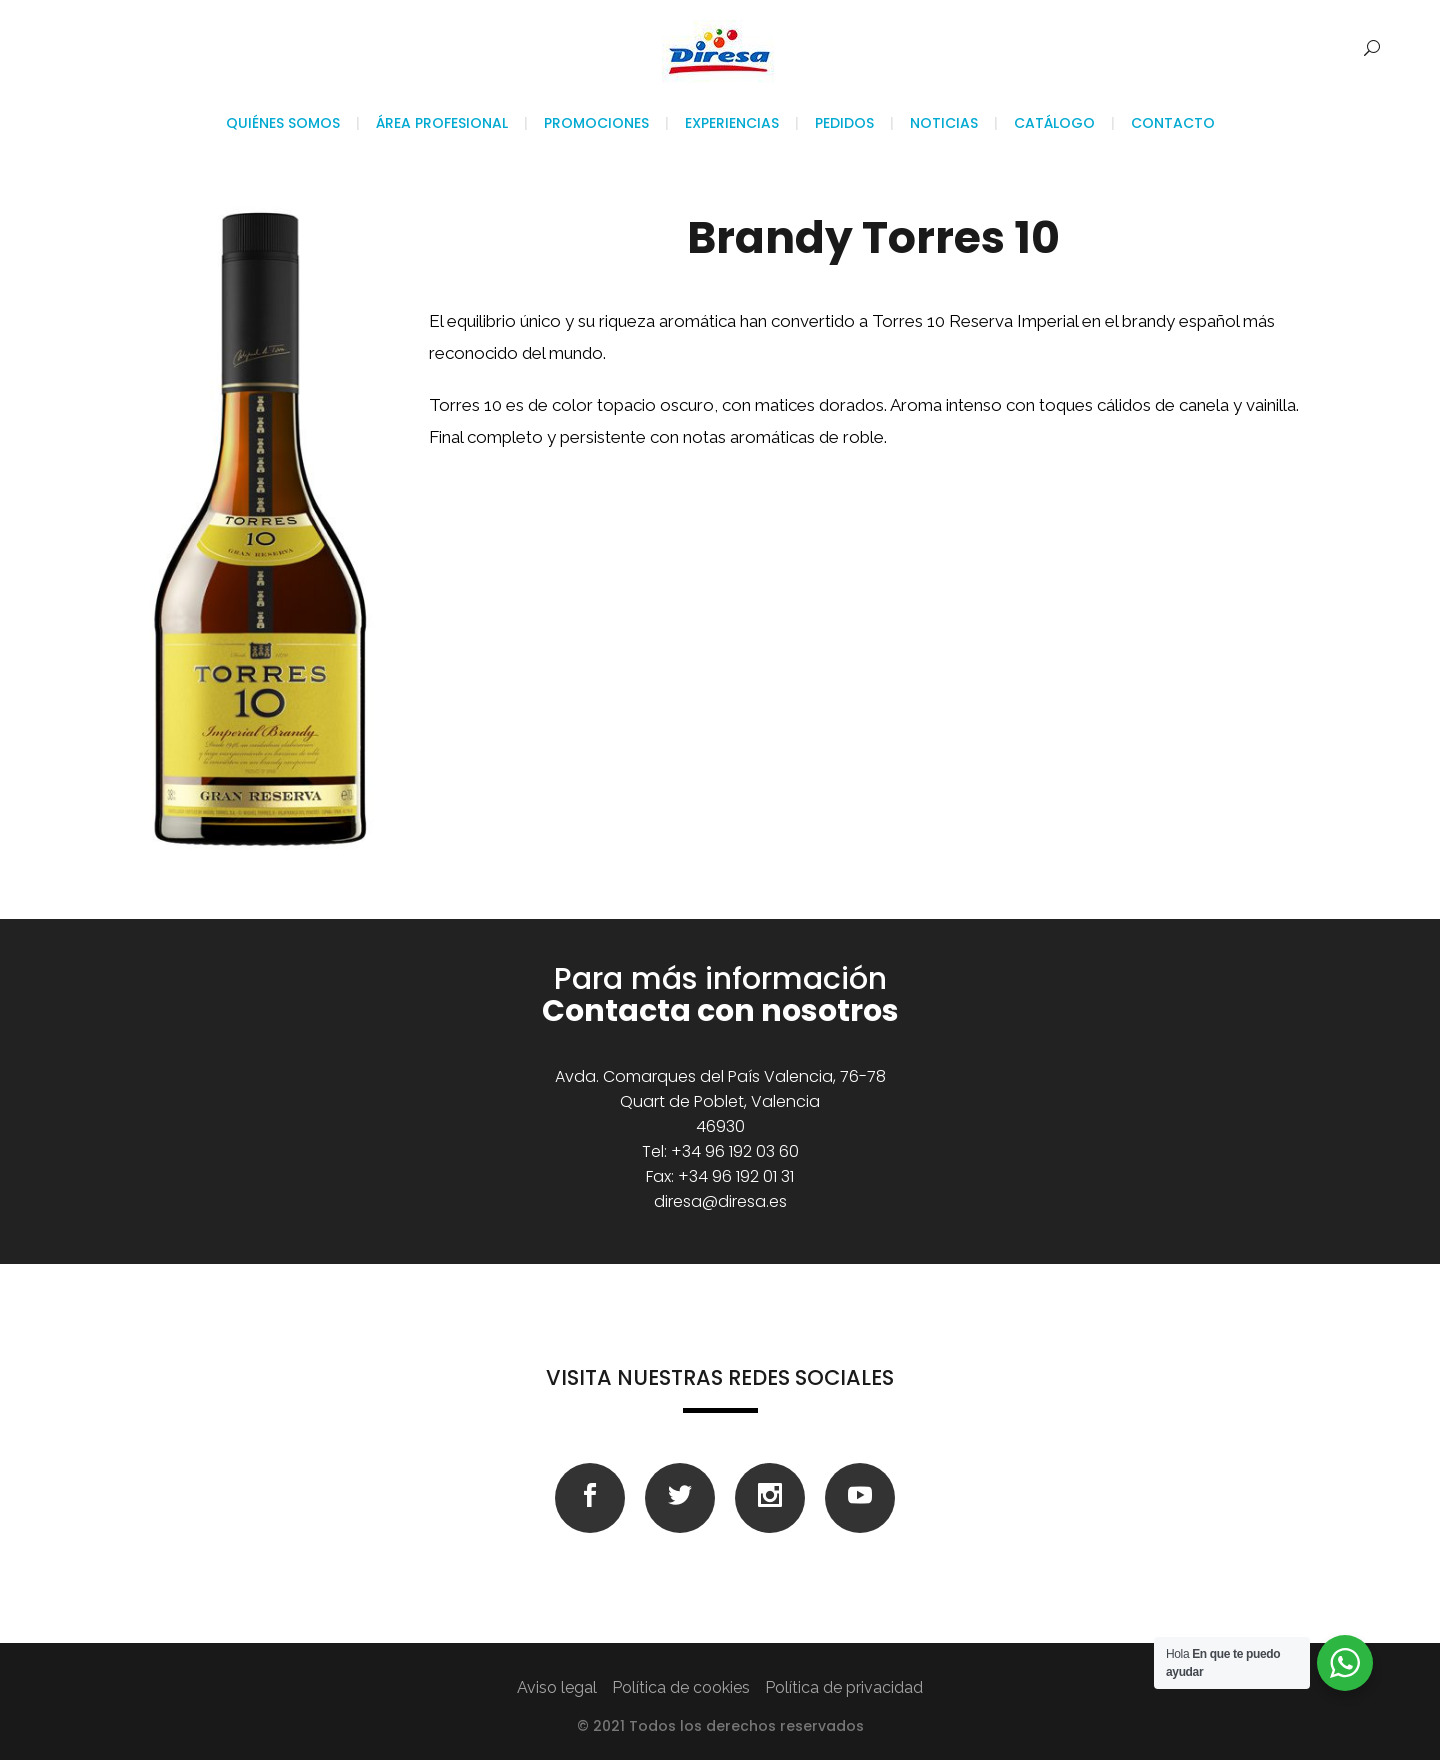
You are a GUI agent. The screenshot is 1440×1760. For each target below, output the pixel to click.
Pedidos (844, 123)
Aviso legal (557, 1687)
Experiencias (732, 123)
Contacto (1173, 123)
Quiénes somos (283, 123)
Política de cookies (681, 1687)
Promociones (596, 123)
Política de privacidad (844, 1687)
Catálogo (1054, 123)
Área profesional (442, 123)
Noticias (944, 123)
